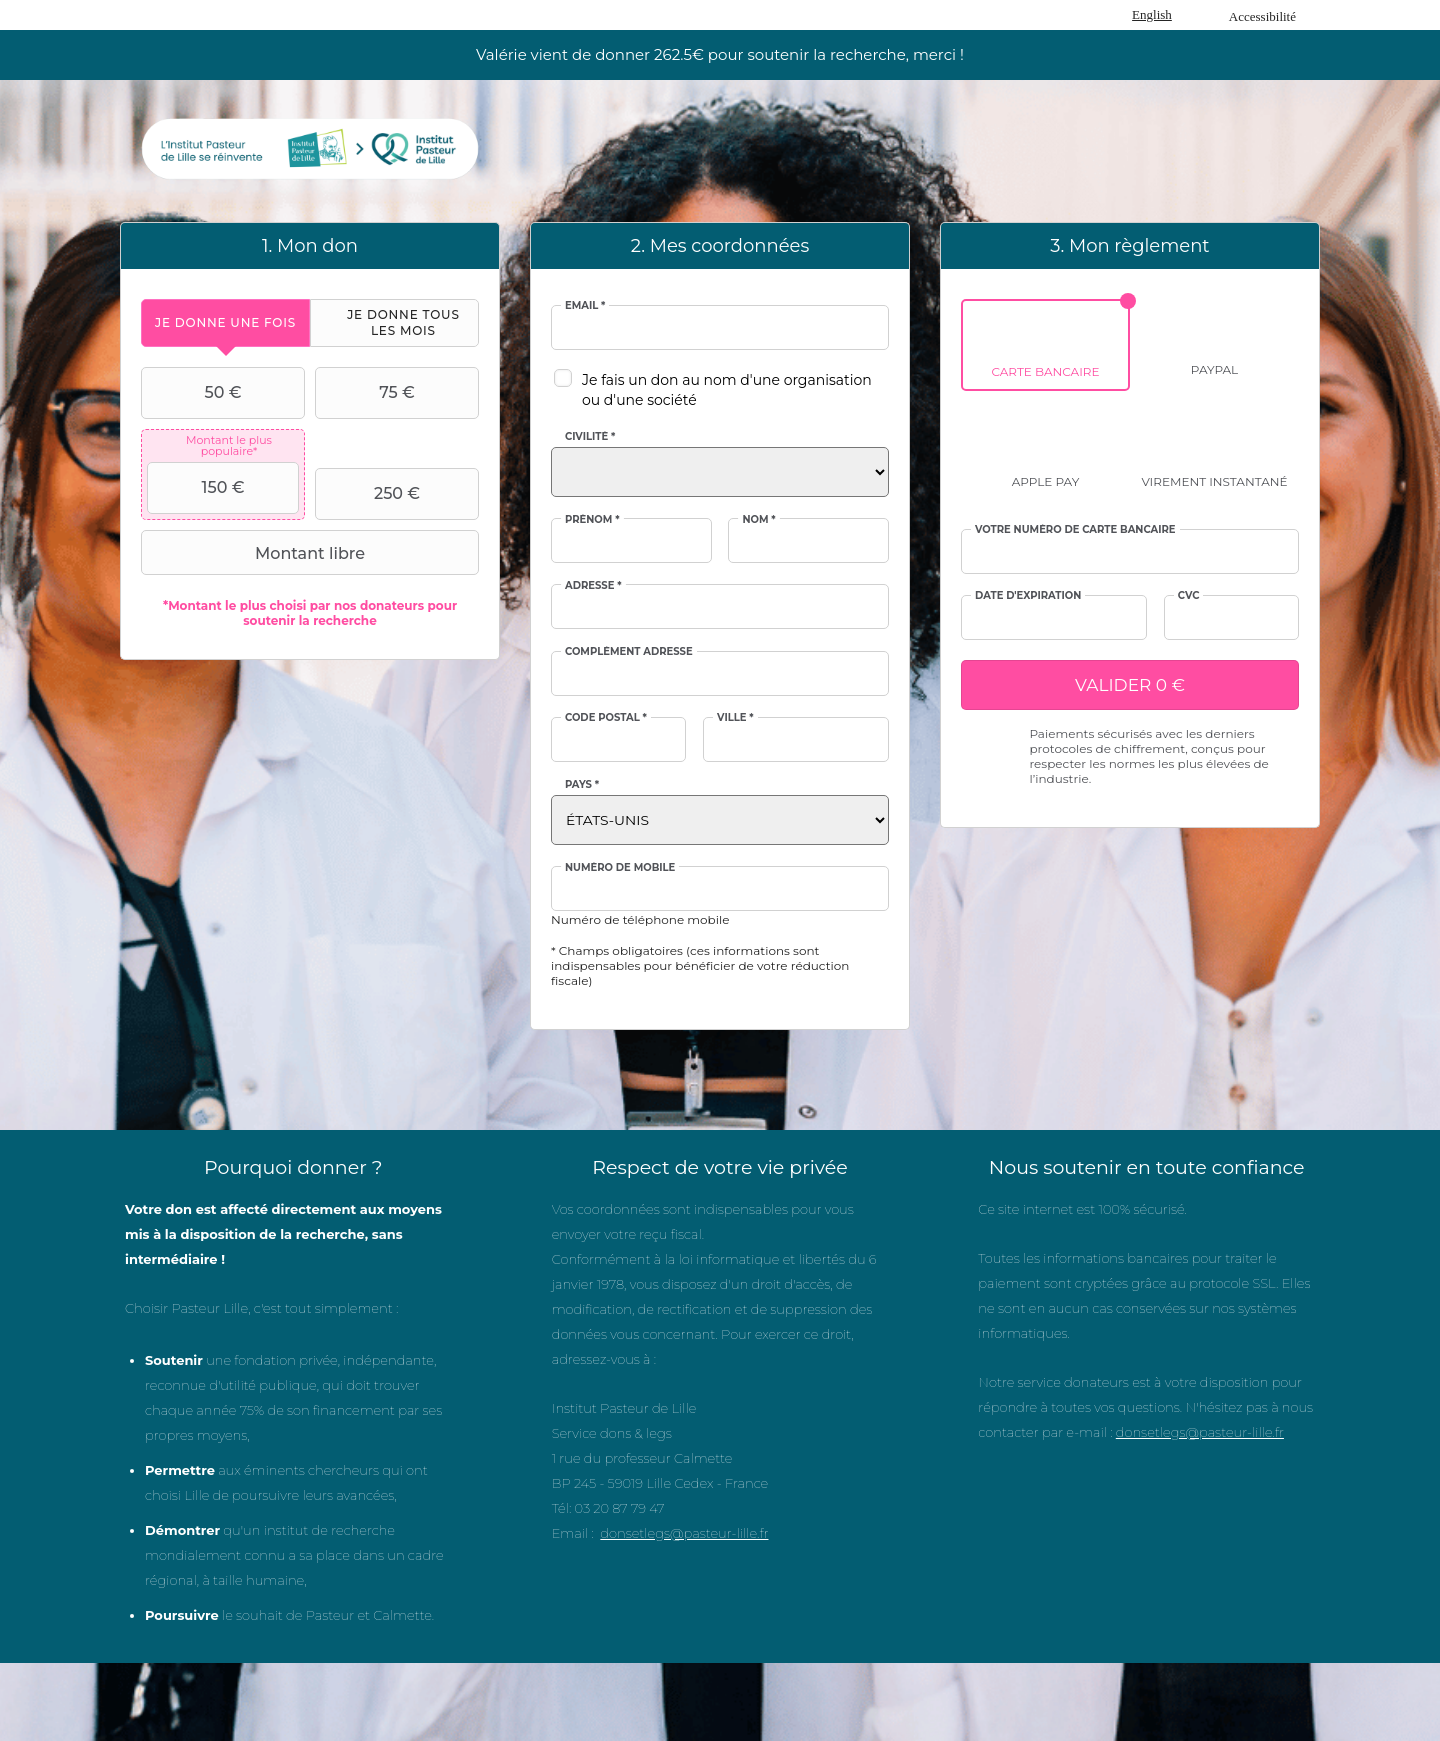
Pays (582, 785)
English (1152, 14)
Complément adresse (629, 652)
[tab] (225, 322)
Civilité (590, 437)
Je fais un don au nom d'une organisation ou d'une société (727, 390)
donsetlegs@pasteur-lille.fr (684, 1533)
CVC (1189, 596)
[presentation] (225, 322)
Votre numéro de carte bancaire (1075, 530)
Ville (735, 718)
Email (585, 306)
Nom (758, 520)
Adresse (593, 586)
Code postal (606, 718)
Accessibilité (1262, 16)
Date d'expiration (1028, 596)
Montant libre (255, 553)
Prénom (592, 520)
